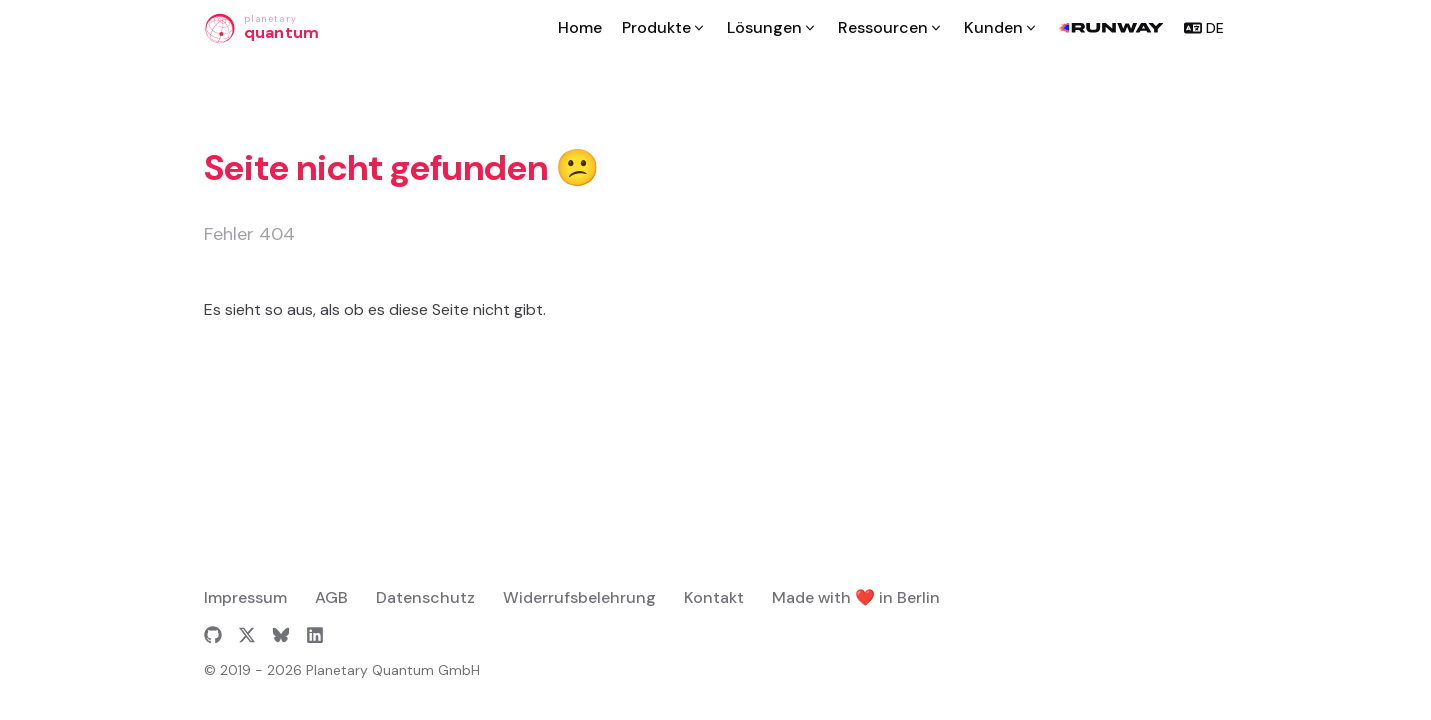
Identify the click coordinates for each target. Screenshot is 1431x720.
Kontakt (714, 597)
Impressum (245, 597)
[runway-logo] (1111, 28)
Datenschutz (425, 597)
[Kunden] (1001, 28)
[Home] (580, 28)
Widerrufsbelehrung (579, 597)
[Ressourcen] (891, 28)
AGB (331, 597)
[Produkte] (664, 28)
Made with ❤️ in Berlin (856, 597)
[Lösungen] (772, 28)
